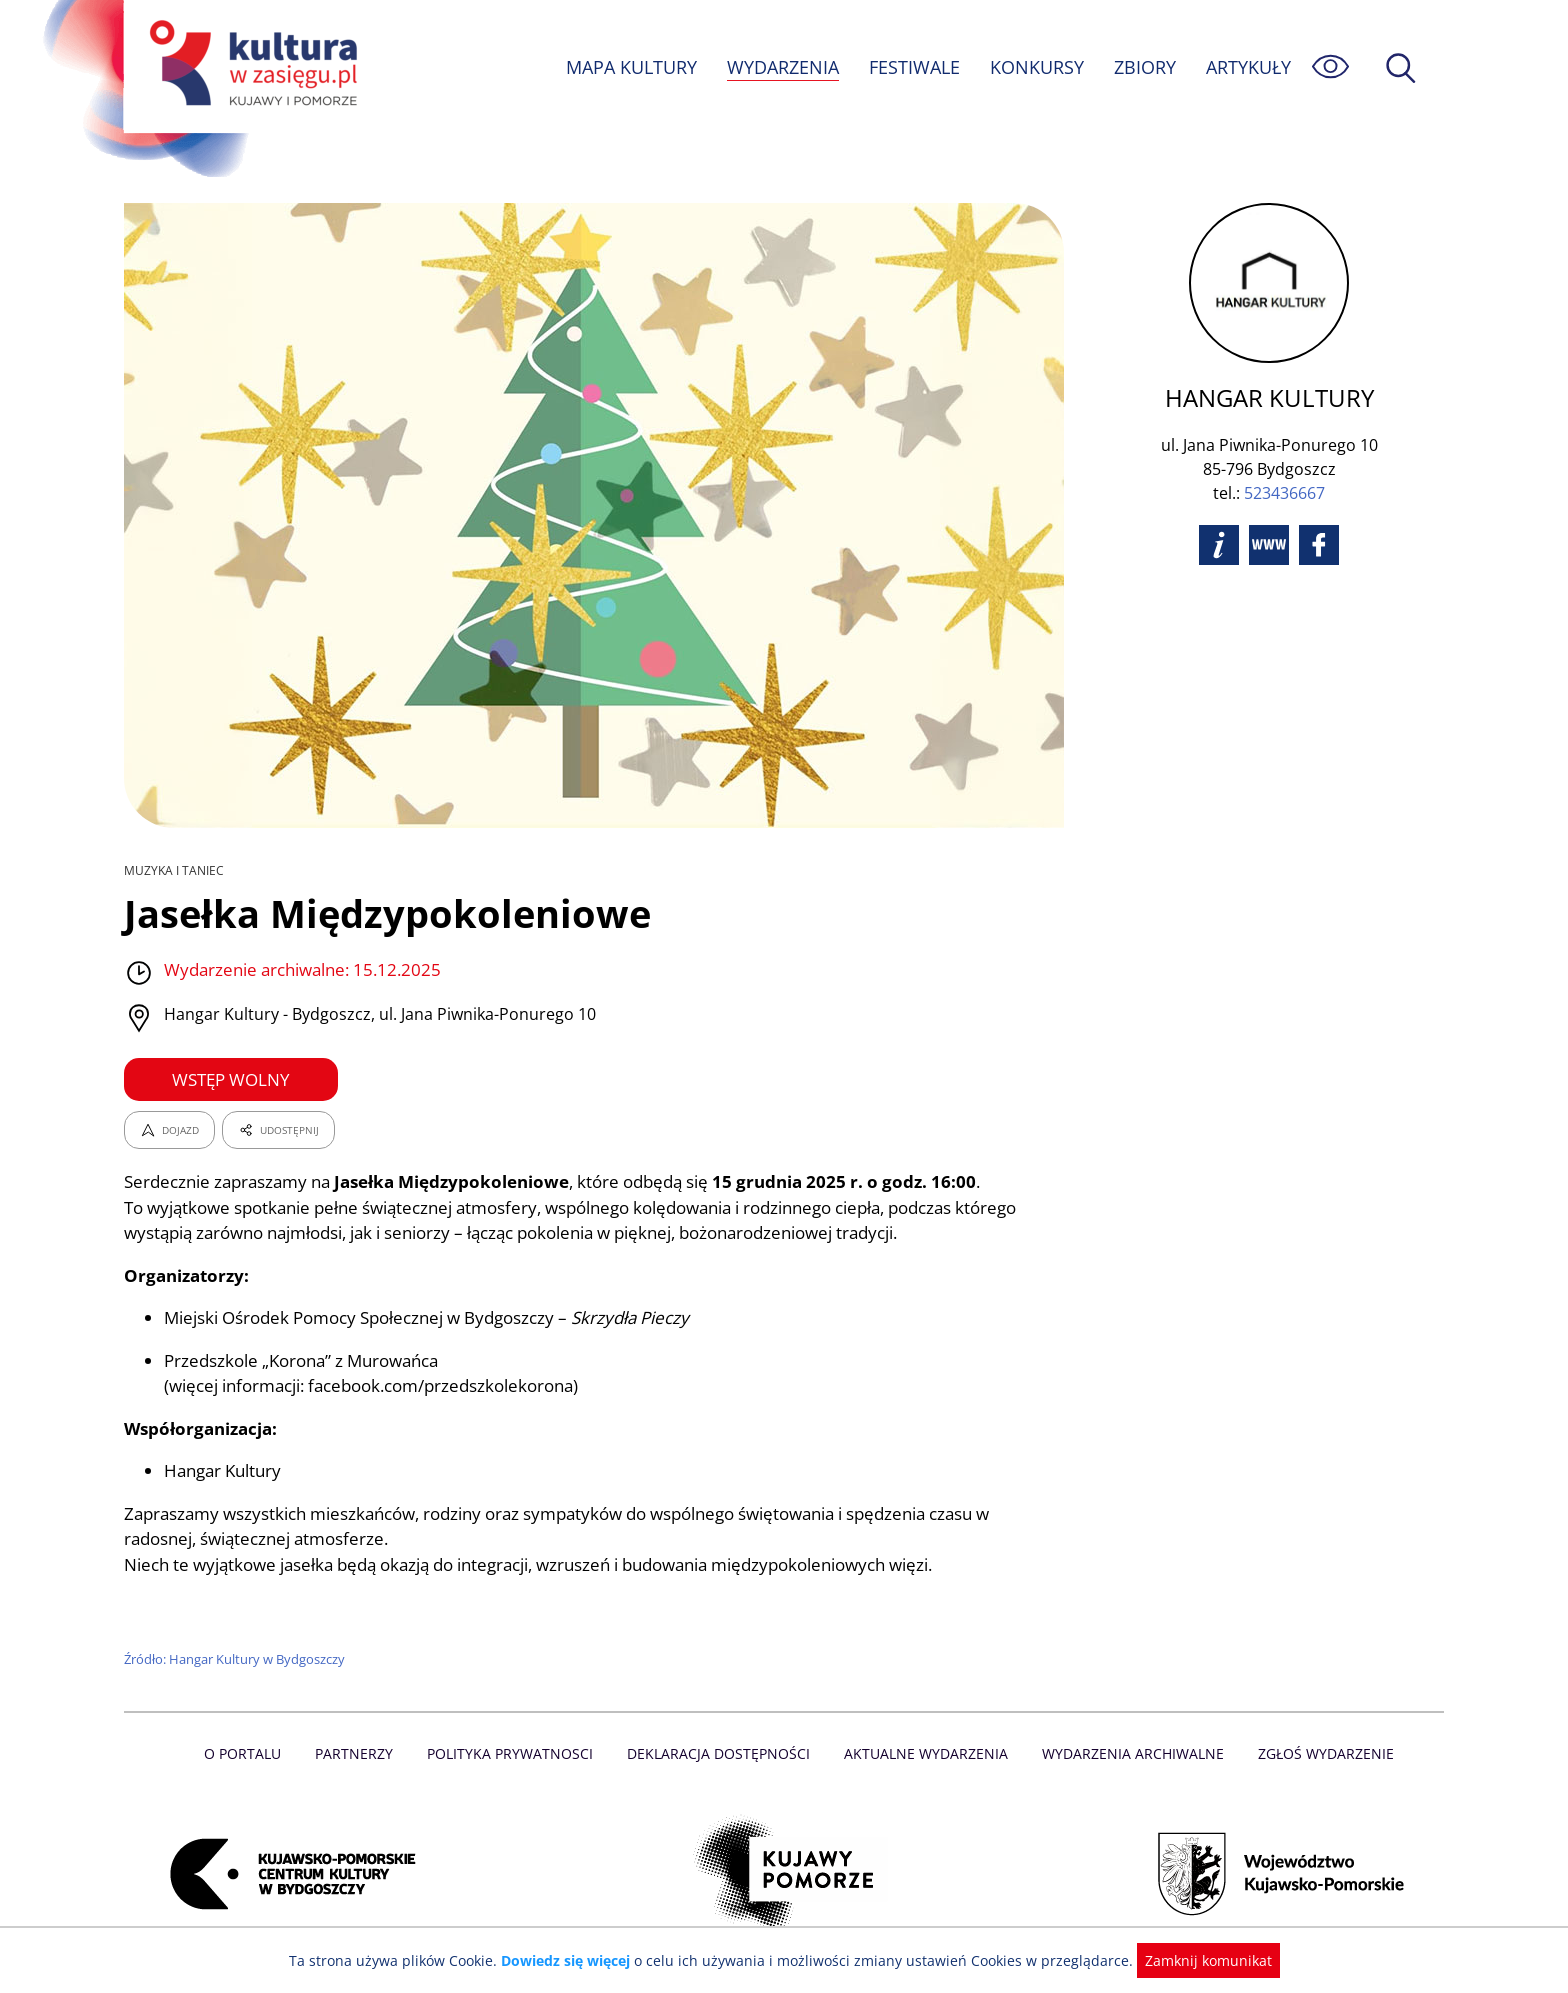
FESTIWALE (914, 67)
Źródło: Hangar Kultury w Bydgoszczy (236, 1659)
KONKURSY (1036, 67)
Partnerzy (361, 1753)
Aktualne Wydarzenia (924, 1753)
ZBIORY (1144, 67)
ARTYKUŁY (1248, 67)
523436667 (1284, 493)
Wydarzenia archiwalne (1127, 1753)
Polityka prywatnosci (514, 1753)
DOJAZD (169, 1130)
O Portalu (251, 1753)
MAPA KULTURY (629, 67)
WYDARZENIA (781, 67)
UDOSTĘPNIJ (278, 1130)
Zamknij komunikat (1196, 1960)
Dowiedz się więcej (573, 1960)
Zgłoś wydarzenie (1318, 1753)
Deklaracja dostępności (720, 1753)
